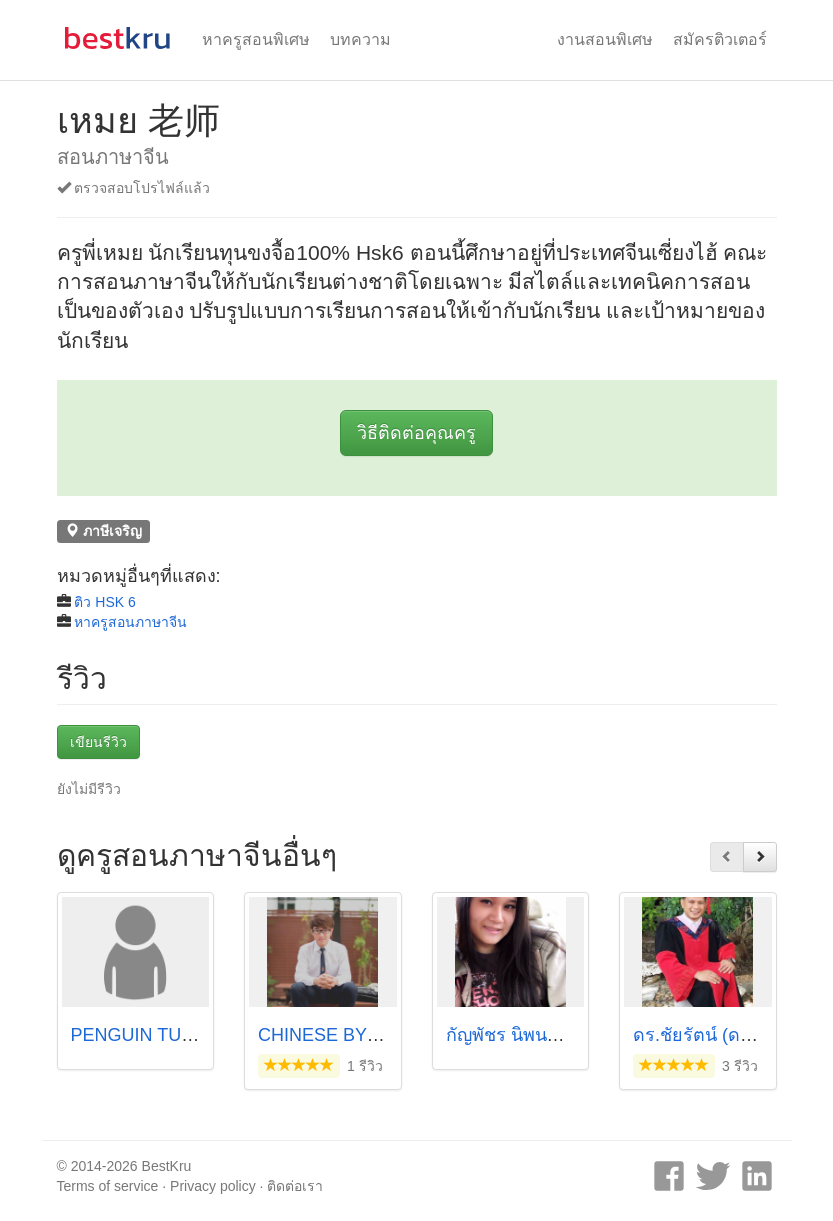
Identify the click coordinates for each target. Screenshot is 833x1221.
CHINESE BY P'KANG (348, 1035)
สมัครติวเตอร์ (720, 39)
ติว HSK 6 (104, 602)
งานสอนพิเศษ (605, 39)
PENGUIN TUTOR (145, 1035)
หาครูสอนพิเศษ (256, 39)
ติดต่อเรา (295, 1186)
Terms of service (108, 1186)
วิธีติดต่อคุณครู (416, 433)
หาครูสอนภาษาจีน (130, 622)
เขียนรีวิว (98, 742)
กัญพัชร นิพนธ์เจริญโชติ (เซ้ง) (562, 1035)
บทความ (360, 39)
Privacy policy (213, 1186)
